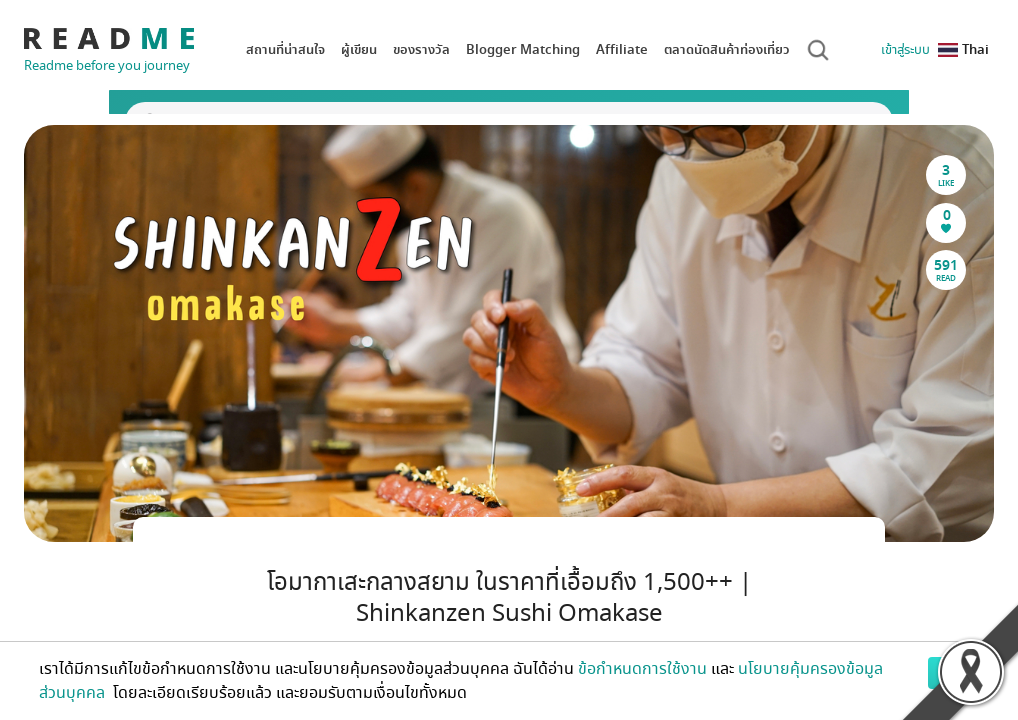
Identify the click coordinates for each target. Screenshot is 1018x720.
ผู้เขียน (359, 49)
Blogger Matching (523, 49)
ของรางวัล (421, 49)
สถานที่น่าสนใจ (285, 49)
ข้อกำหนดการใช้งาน (642, 669)
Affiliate (622, 49)
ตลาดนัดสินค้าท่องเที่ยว (727, 49)
